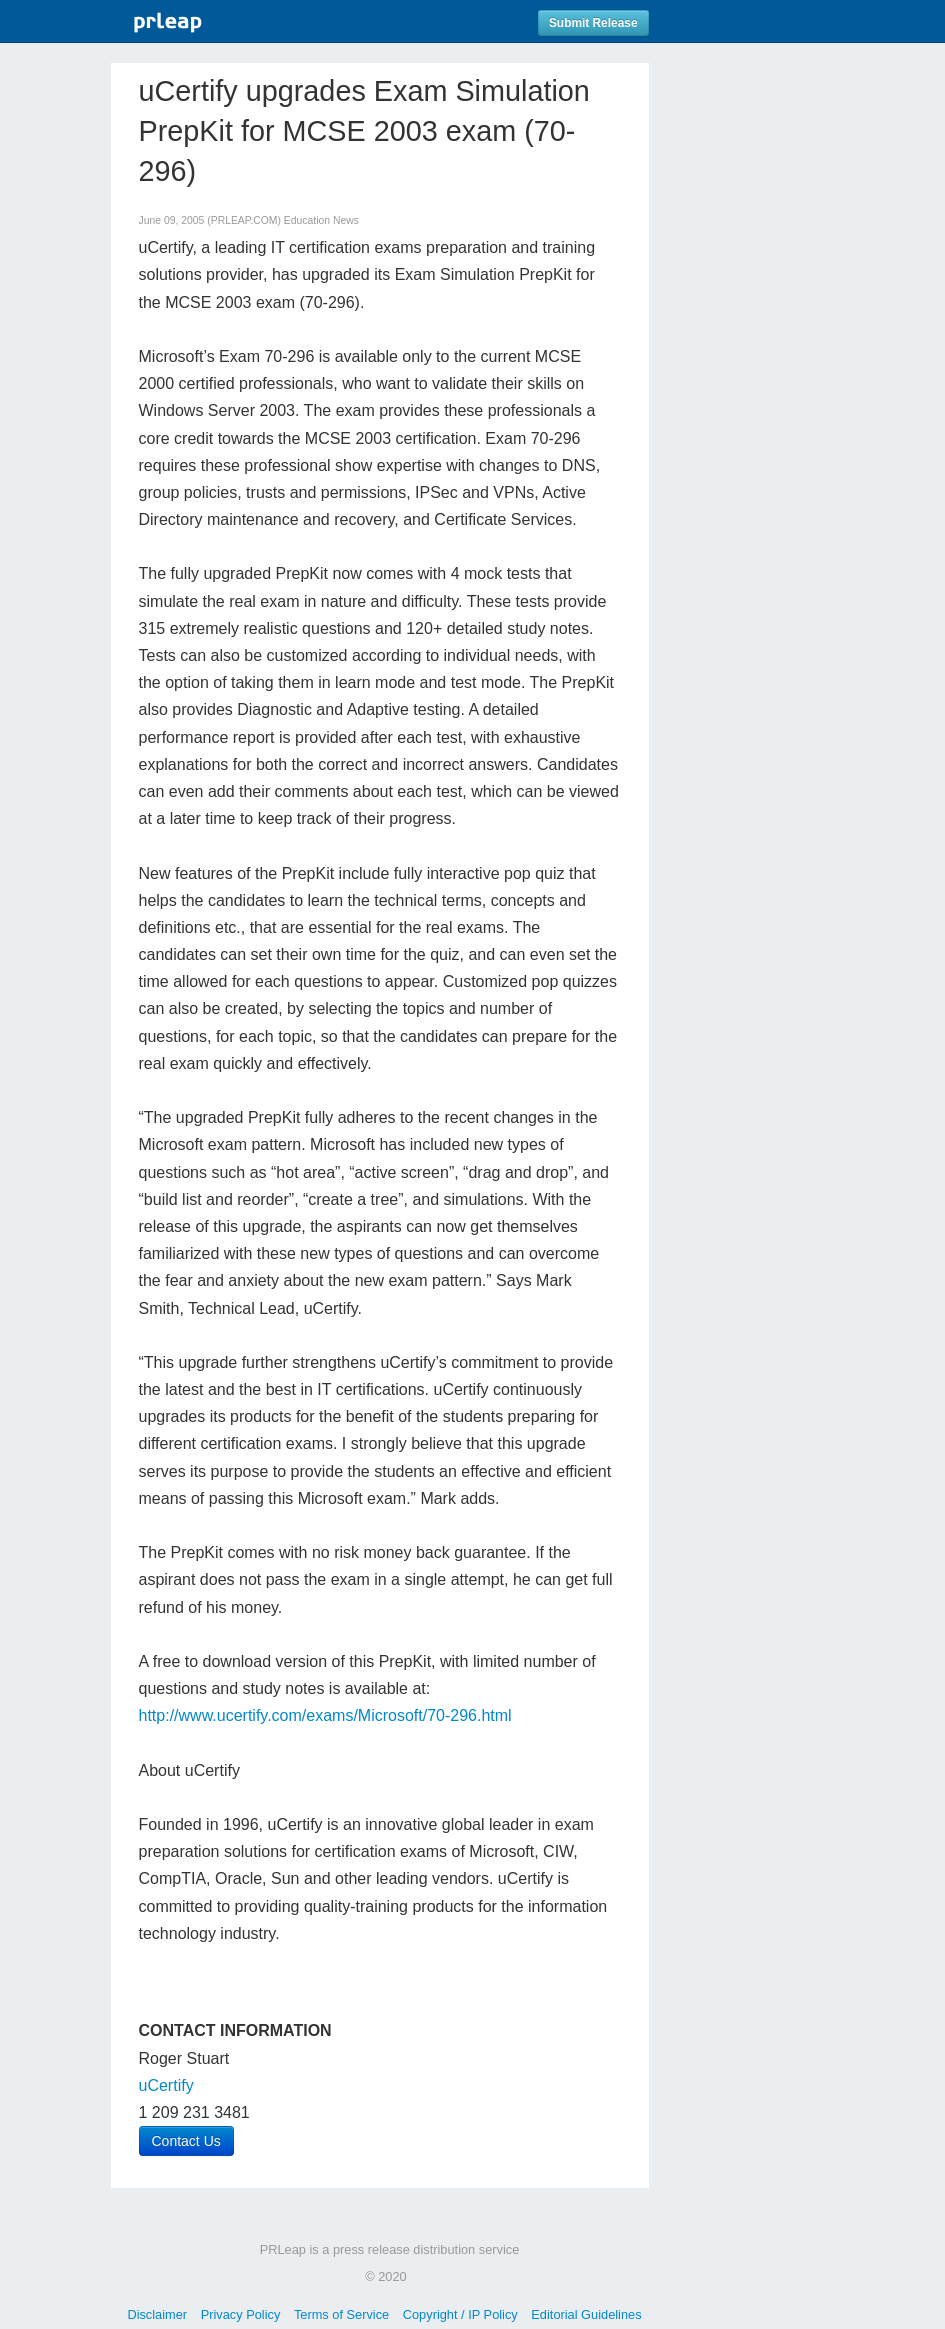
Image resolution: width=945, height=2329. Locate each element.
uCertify (166, 2085)
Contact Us (186, 2141)
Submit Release (593, 23)
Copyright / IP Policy (460, 2314)
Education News (321, 220)
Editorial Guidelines (586, 2314)
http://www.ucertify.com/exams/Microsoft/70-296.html (325, 1715)
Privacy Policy (241, 2314)
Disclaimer (157, 2314)
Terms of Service (341, 2314)
